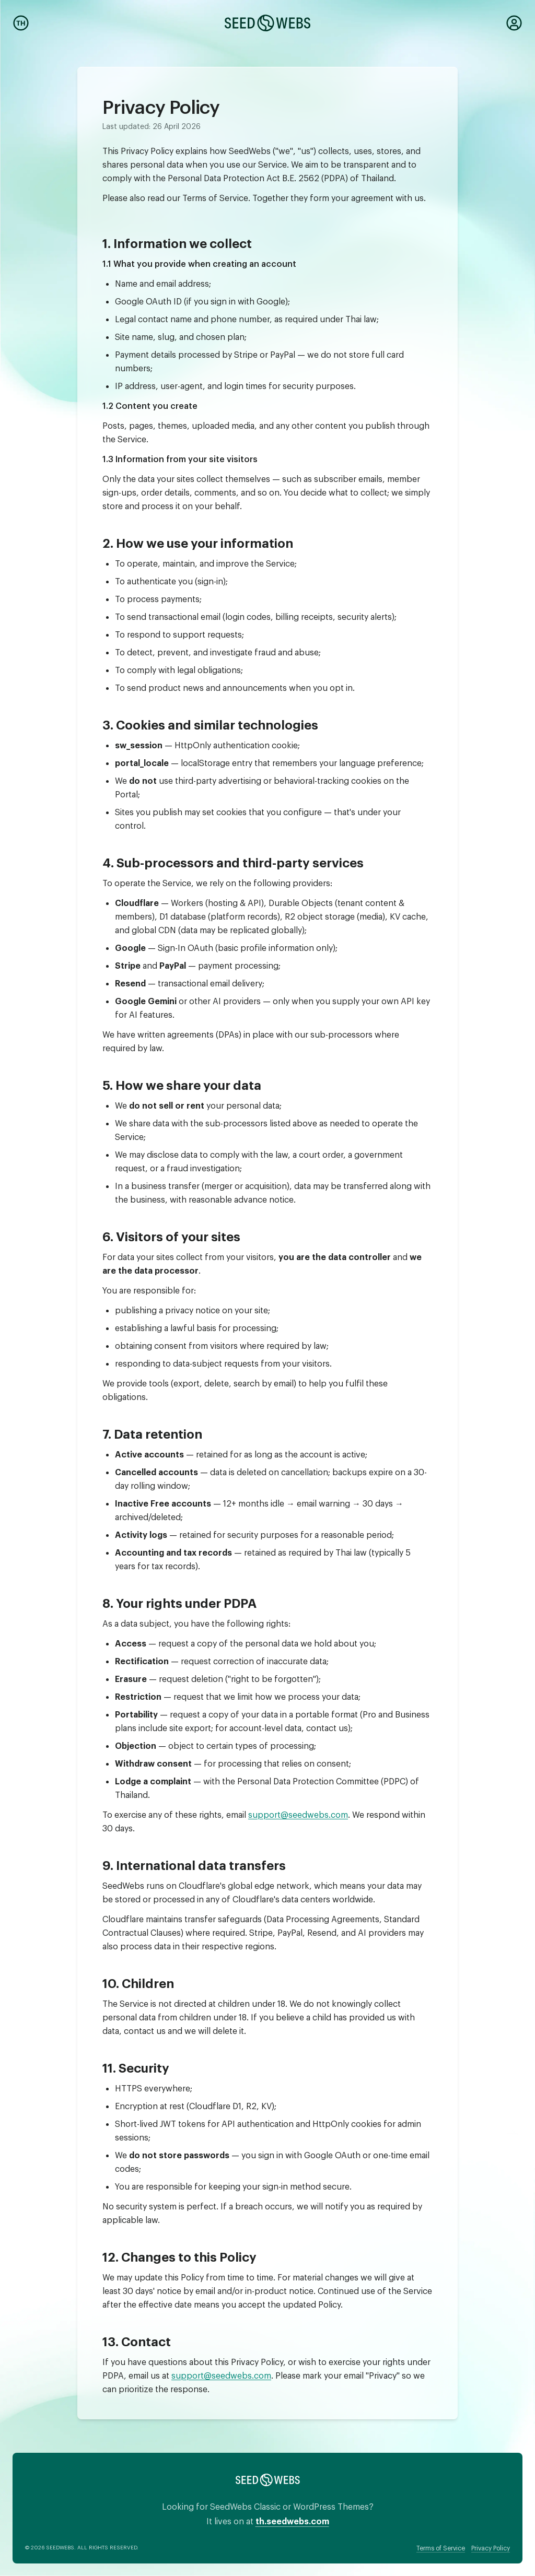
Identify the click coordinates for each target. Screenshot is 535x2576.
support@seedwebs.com (298, 1812)
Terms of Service (440, 2546)
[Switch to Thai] (21, 23)
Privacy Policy (490, 2546)
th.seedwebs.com (292, 2519)
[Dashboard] (514, 23)
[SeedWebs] (267, 23)
